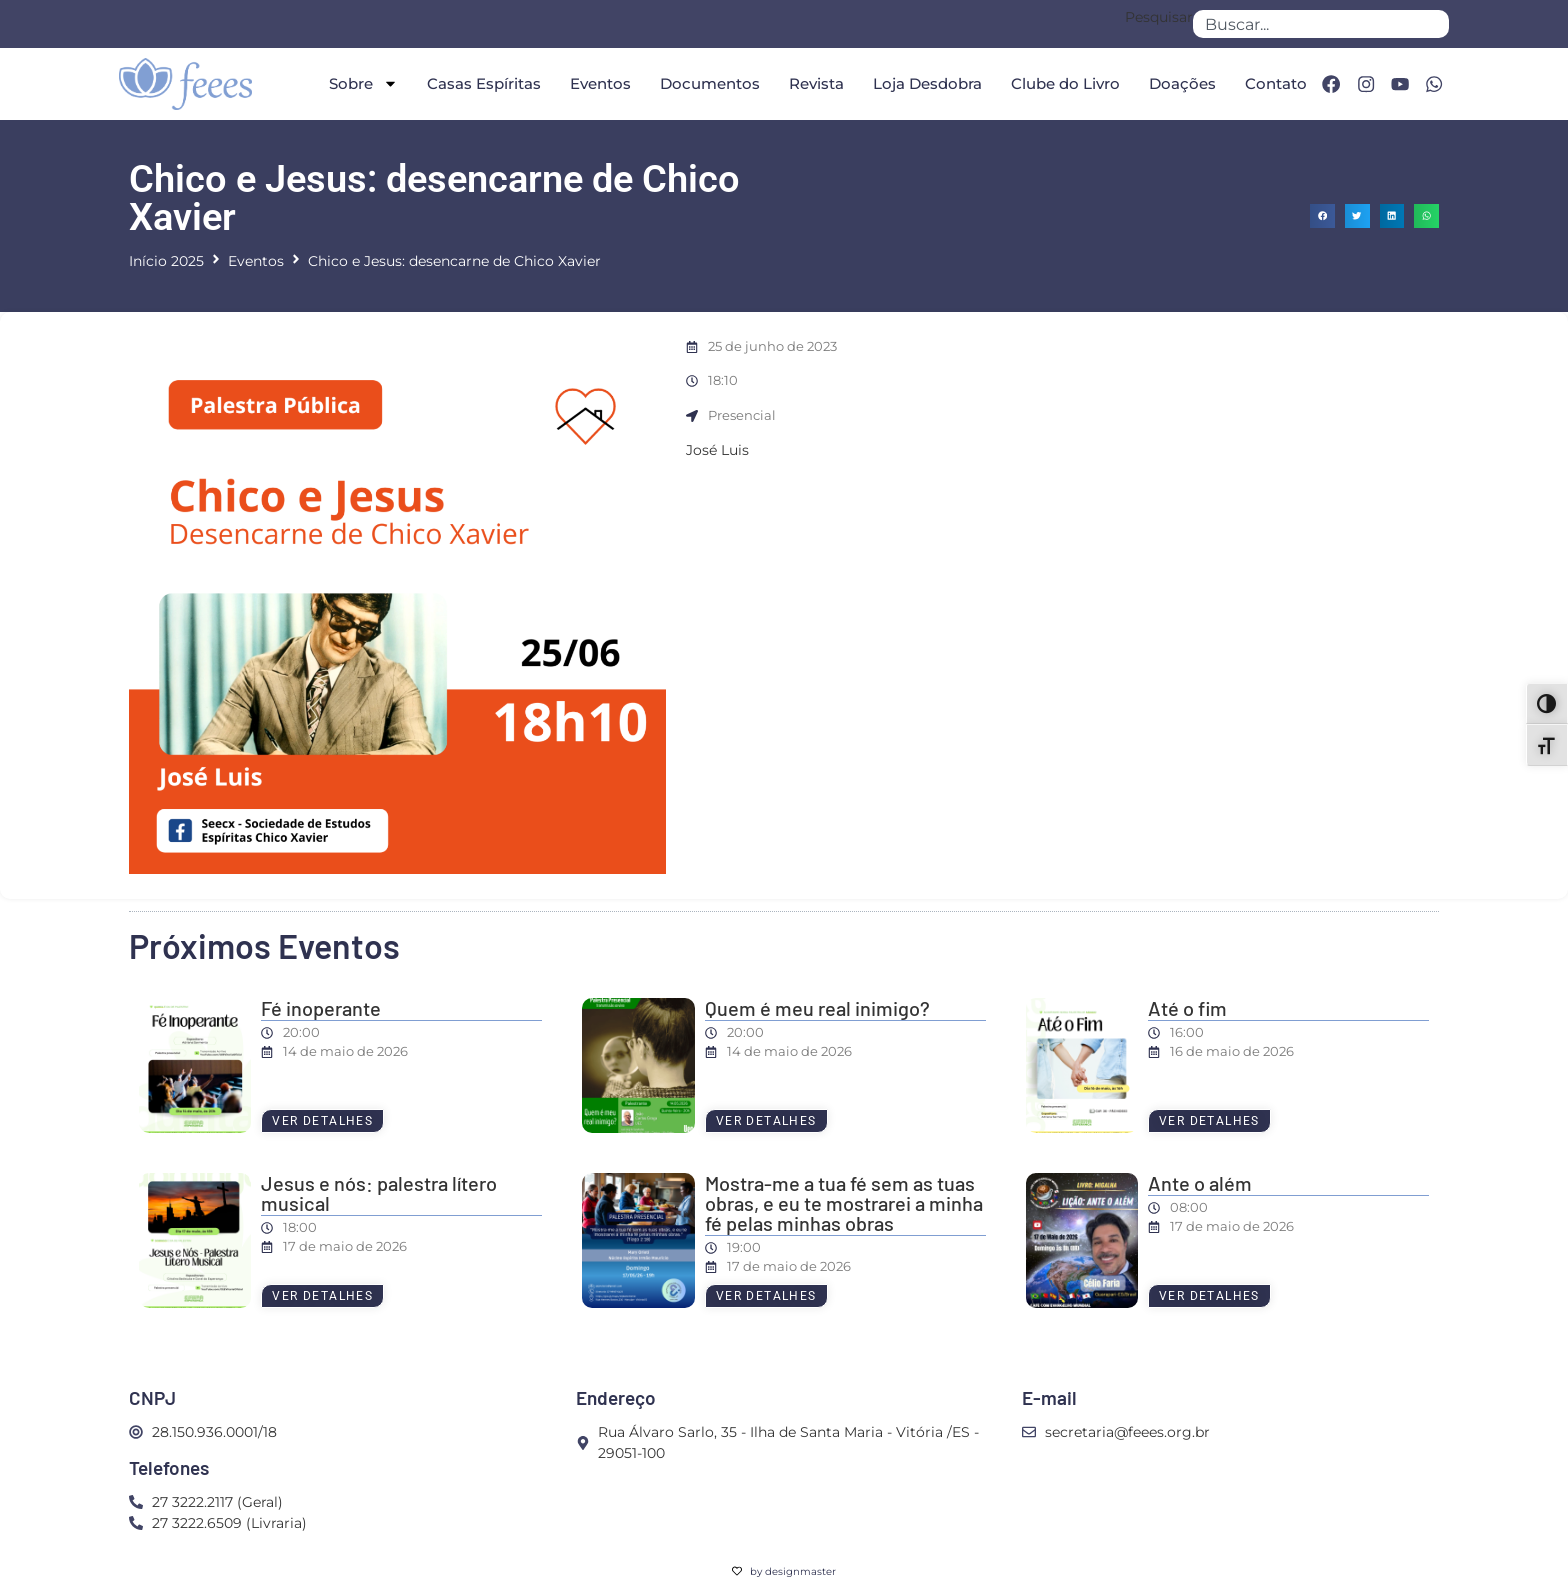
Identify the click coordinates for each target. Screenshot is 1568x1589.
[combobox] (1321, 24)
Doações (1177, 83)
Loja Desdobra (922, 83)
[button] (1322, 216)
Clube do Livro (1060, 83)
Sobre (358, 83)
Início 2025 (166, 261)
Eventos (595, 83)
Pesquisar (1159, 18)
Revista (811, 83)
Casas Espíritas (479, 83)
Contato (1271, 83)
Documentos (705, 83)
